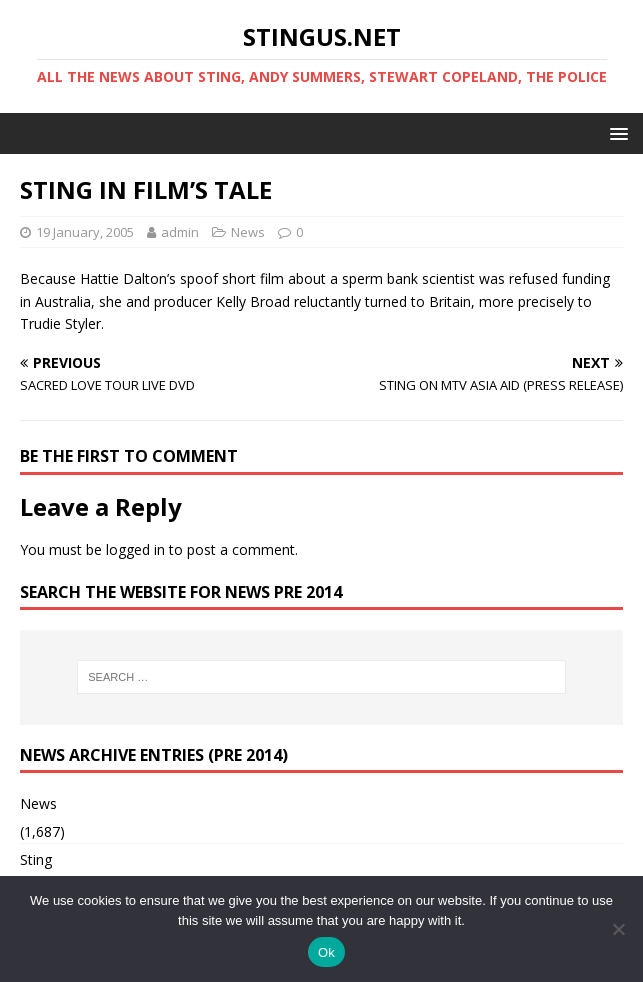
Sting (36, 859)
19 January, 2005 (85, 232)
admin (180, 232)
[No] (618, 929)
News (248, 232)
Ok (326, 952)
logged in (135, 549)
